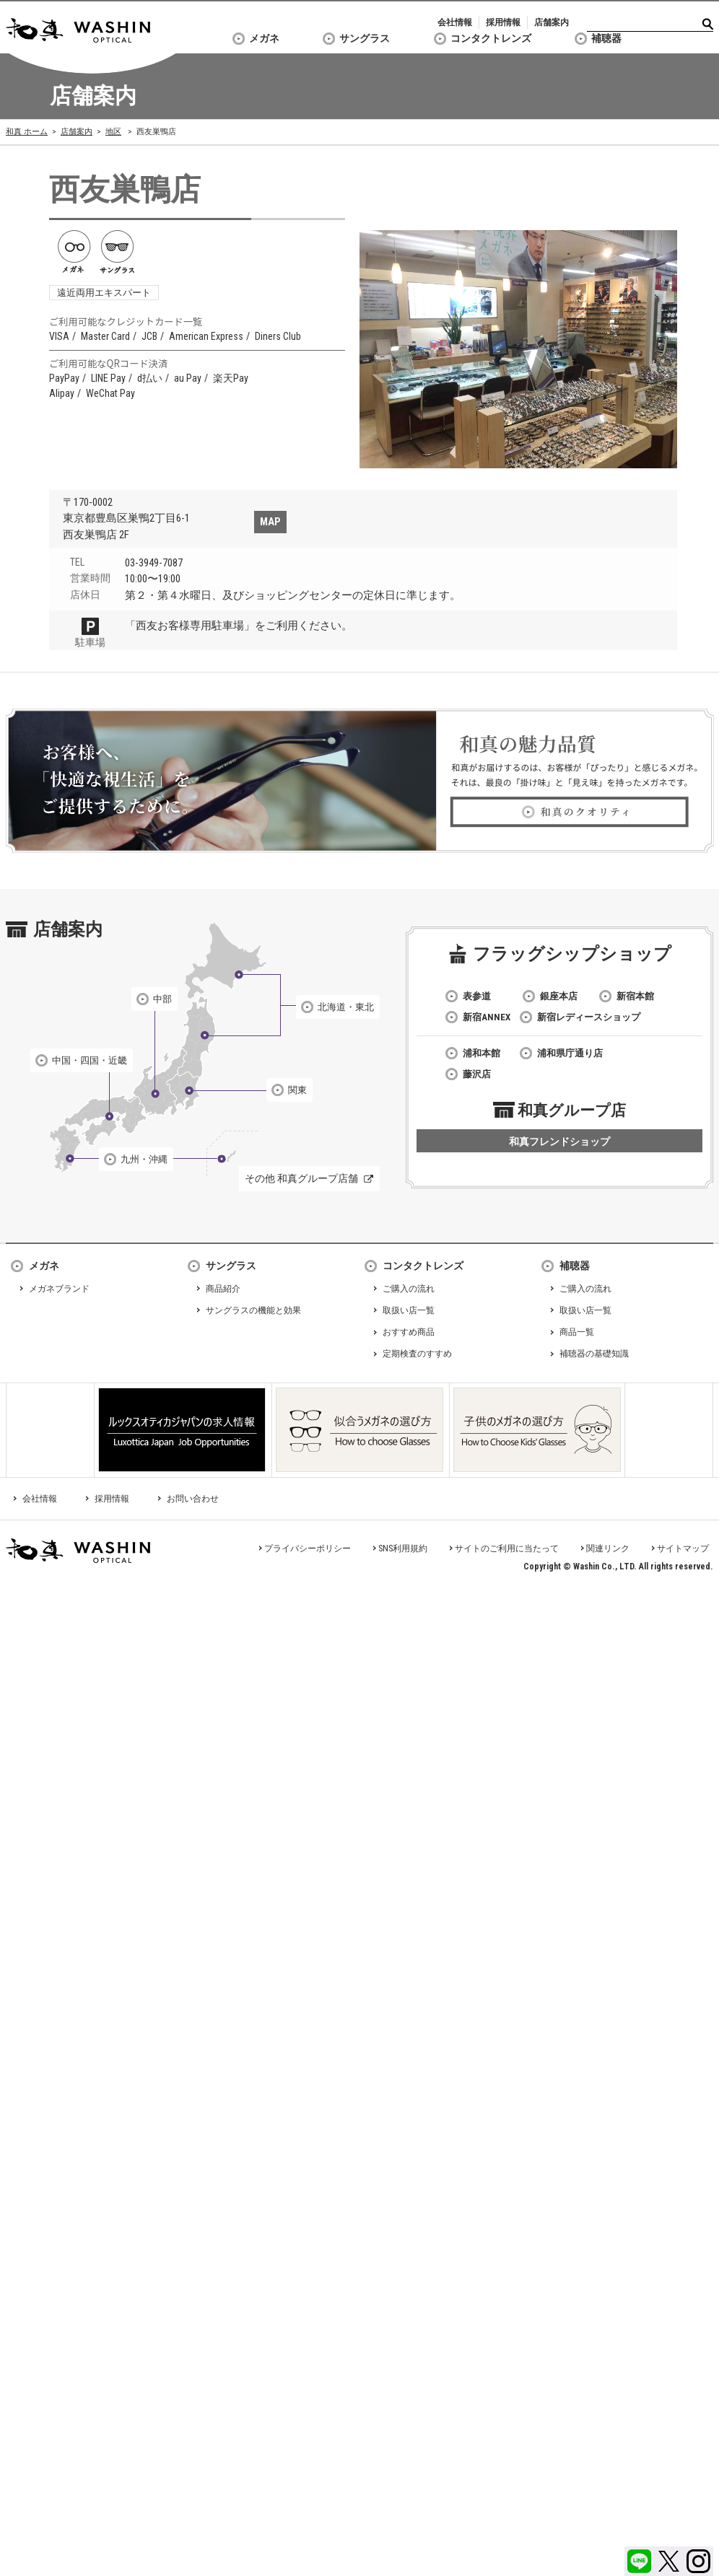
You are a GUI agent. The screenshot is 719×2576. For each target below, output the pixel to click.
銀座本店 (559, 996)
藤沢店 (477, 1074)
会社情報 (454, 22)
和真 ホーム (27, 131)
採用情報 (503, 22)
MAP (270, 521)
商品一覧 (576, 1332)
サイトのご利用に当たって (507, 1548)
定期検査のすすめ (417, 1354)
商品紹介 (223, 1289)
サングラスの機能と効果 (253, 1310)
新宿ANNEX (486, 1017)
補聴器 (606, 38)
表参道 (477, 996)
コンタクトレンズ (490, 38)
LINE (639, 2561)
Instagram (698, 2561)
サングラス (364, 38)
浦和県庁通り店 (570, 1053)
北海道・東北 (346, 1007)
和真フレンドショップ (559, 1141)
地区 (113, 131)
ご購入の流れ (409, 1289)
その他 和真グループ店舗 (301, 1178)
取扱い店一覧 (409, 1310)
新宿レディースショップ (588, 1017)
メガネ (264, 38)
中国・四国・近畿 (89, 1060)
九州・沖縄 (144, 1159)
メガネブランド (59, 1289)
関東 (297, 1090)
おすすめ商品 (409, 1332)
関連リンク (607, 1548)
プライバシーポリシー (307, 1548)
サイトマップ (683, 1548)
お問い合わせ (193, 1499)
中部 (162, 999)
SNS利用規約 (402, 1548)
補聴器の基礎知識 (594, 1354)
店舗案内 (551, 22)
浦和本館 (481, 1053)
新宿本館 (635, 996)
